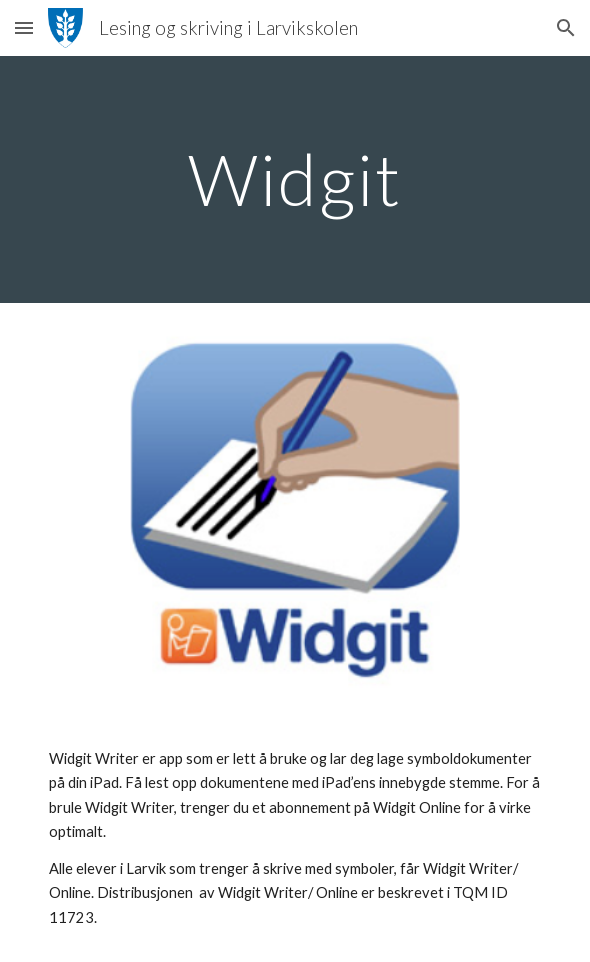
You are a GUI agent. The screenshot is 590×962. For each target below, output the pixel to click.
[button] (24, 27)
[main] (294, 179)
